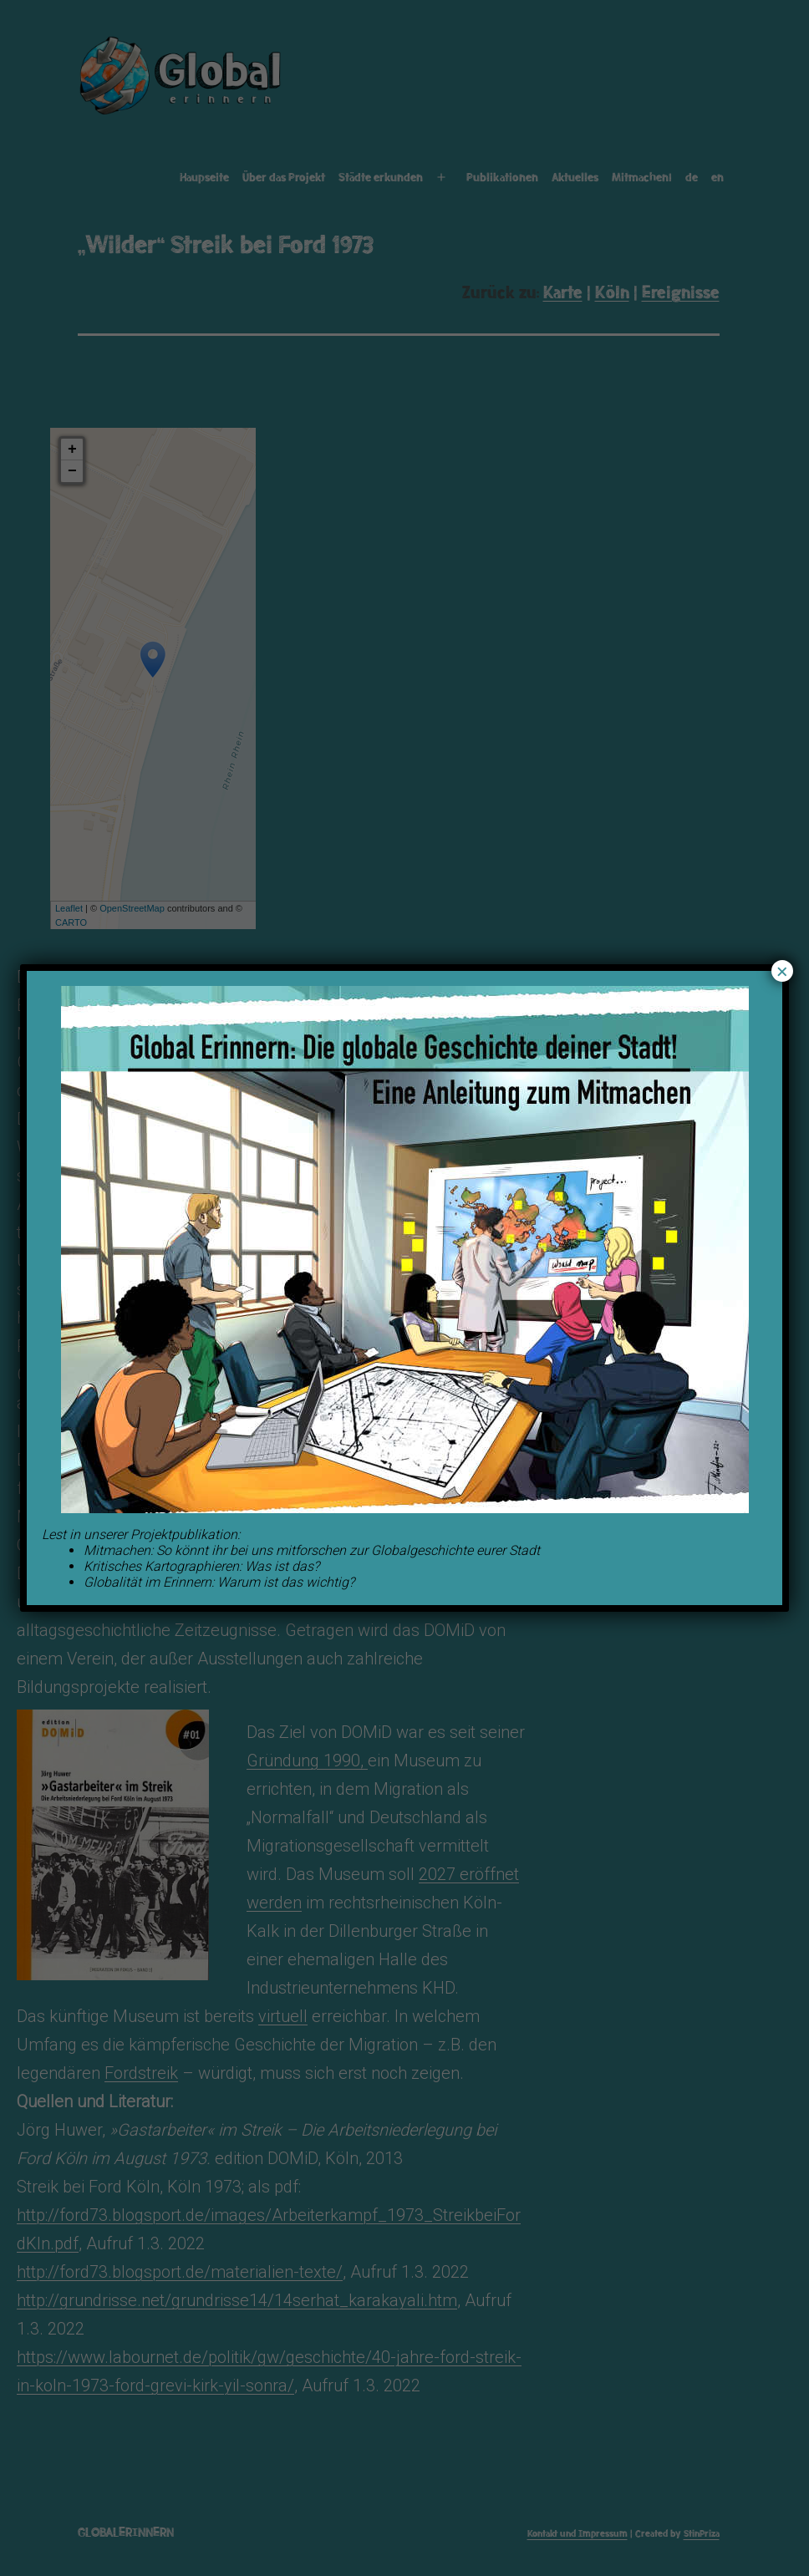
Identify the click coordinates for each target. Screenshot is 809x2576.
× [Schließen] (782, 971)
